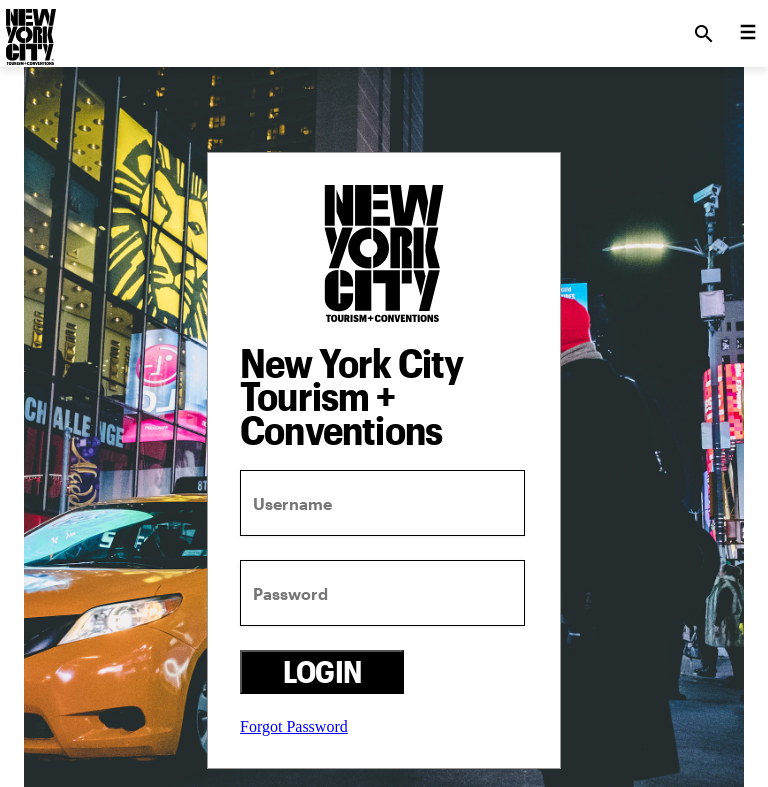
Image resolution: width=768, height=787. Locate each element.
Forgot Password (294, 726)
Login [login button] (322, 671)
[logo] (29, 28)
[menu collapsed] (748, 34)
